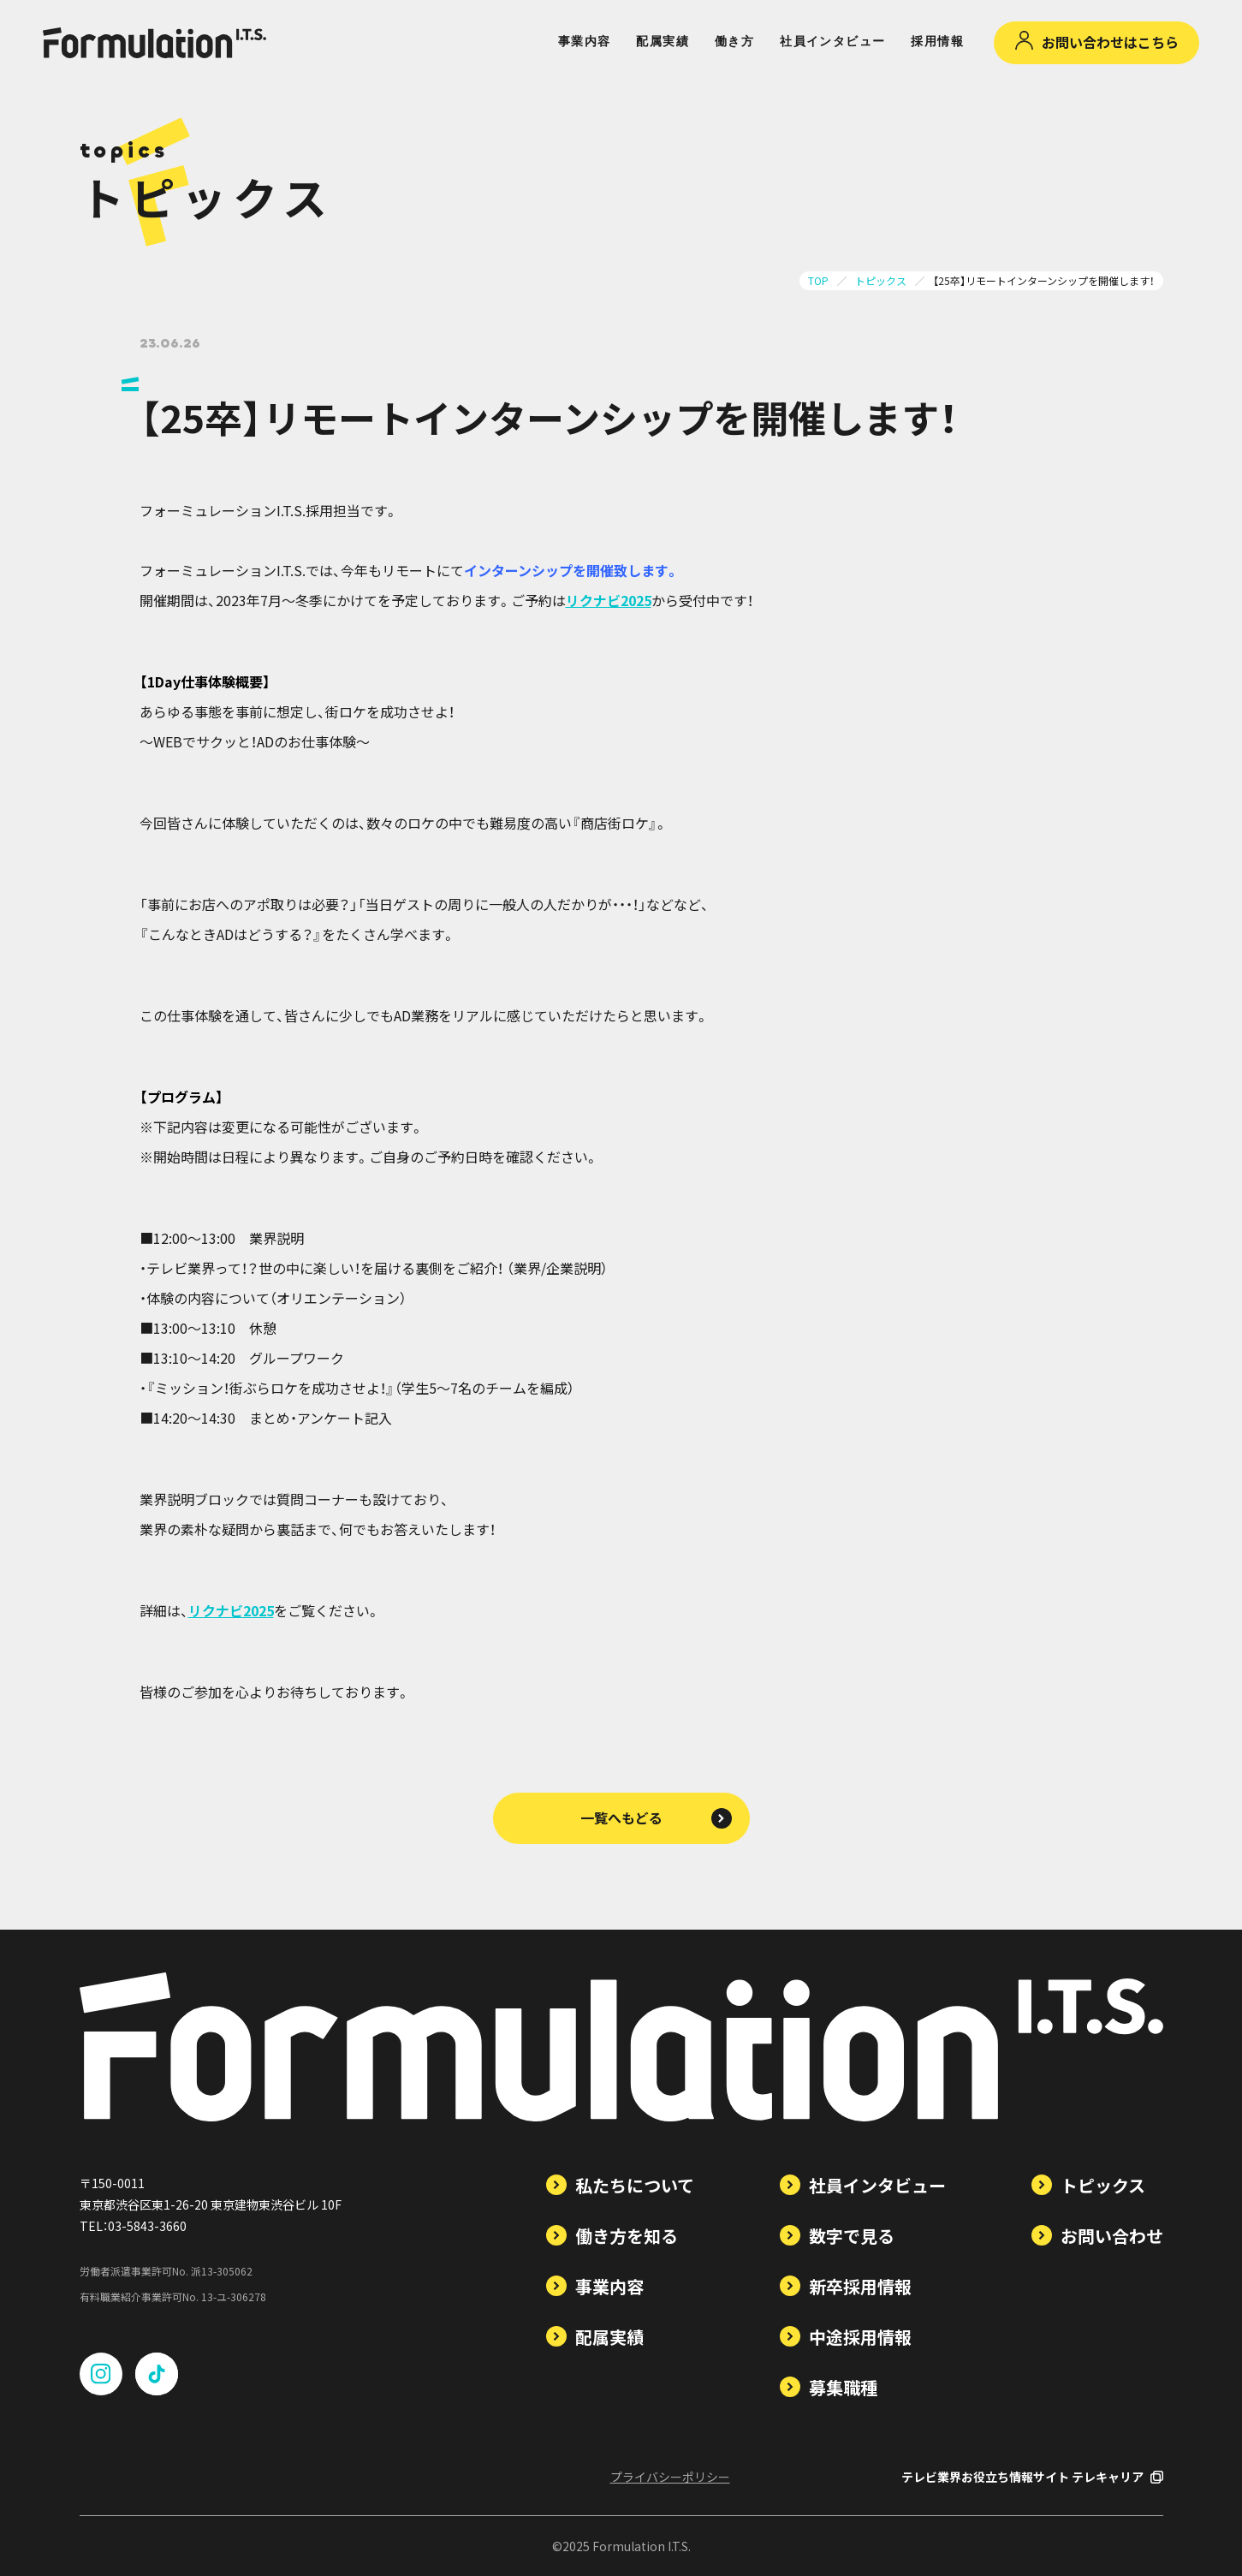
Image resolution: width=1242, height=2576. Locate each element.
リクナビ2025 (608, 600)
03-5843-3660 (147, 2225)
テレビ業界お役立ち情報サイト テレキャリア (1032, 2476)
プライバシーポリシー (670, 2476)
